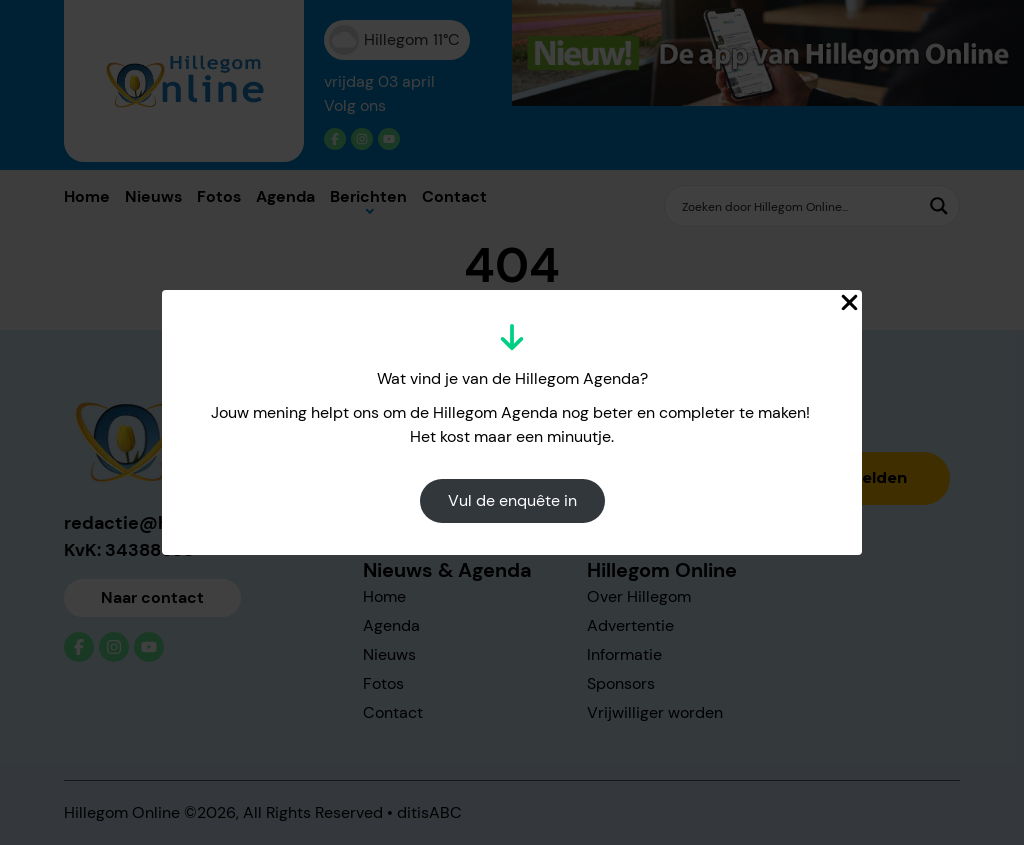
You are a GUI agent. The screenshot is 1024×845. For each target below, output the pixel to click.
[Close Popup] (849, 302)
